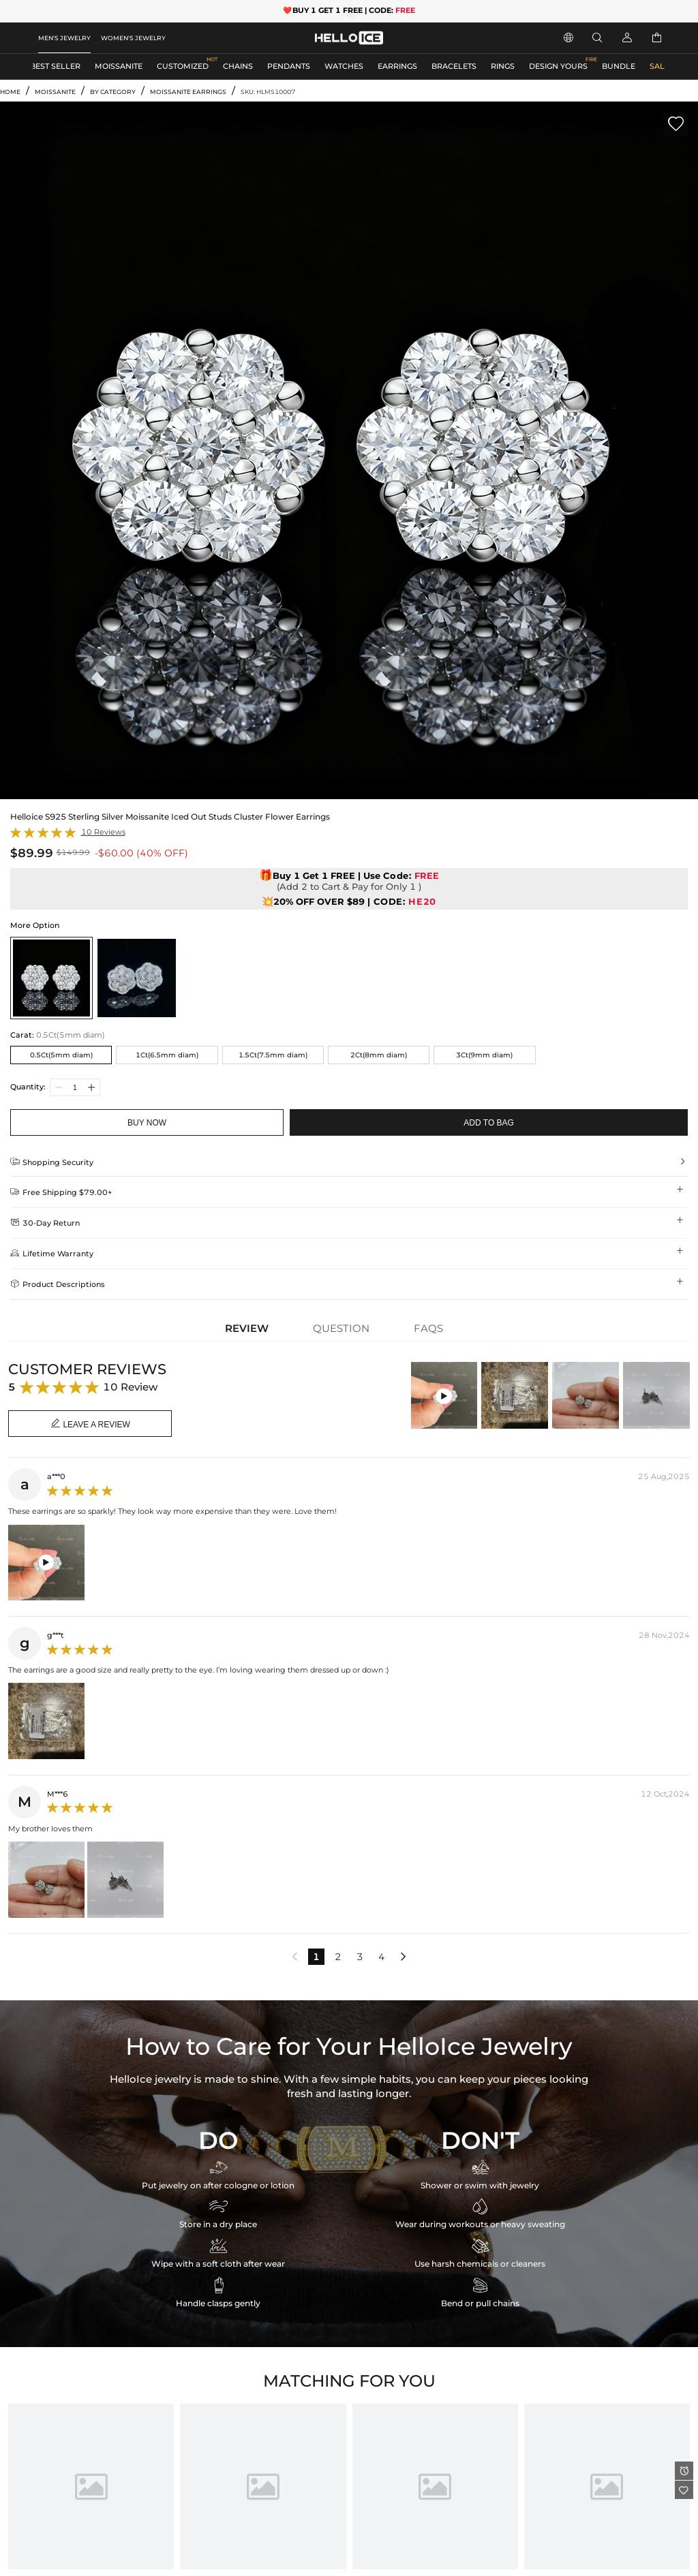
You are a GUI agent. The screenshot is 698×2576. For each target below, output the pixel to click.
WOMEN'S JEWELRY (133, 38)
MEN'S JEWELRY (64, 38)
